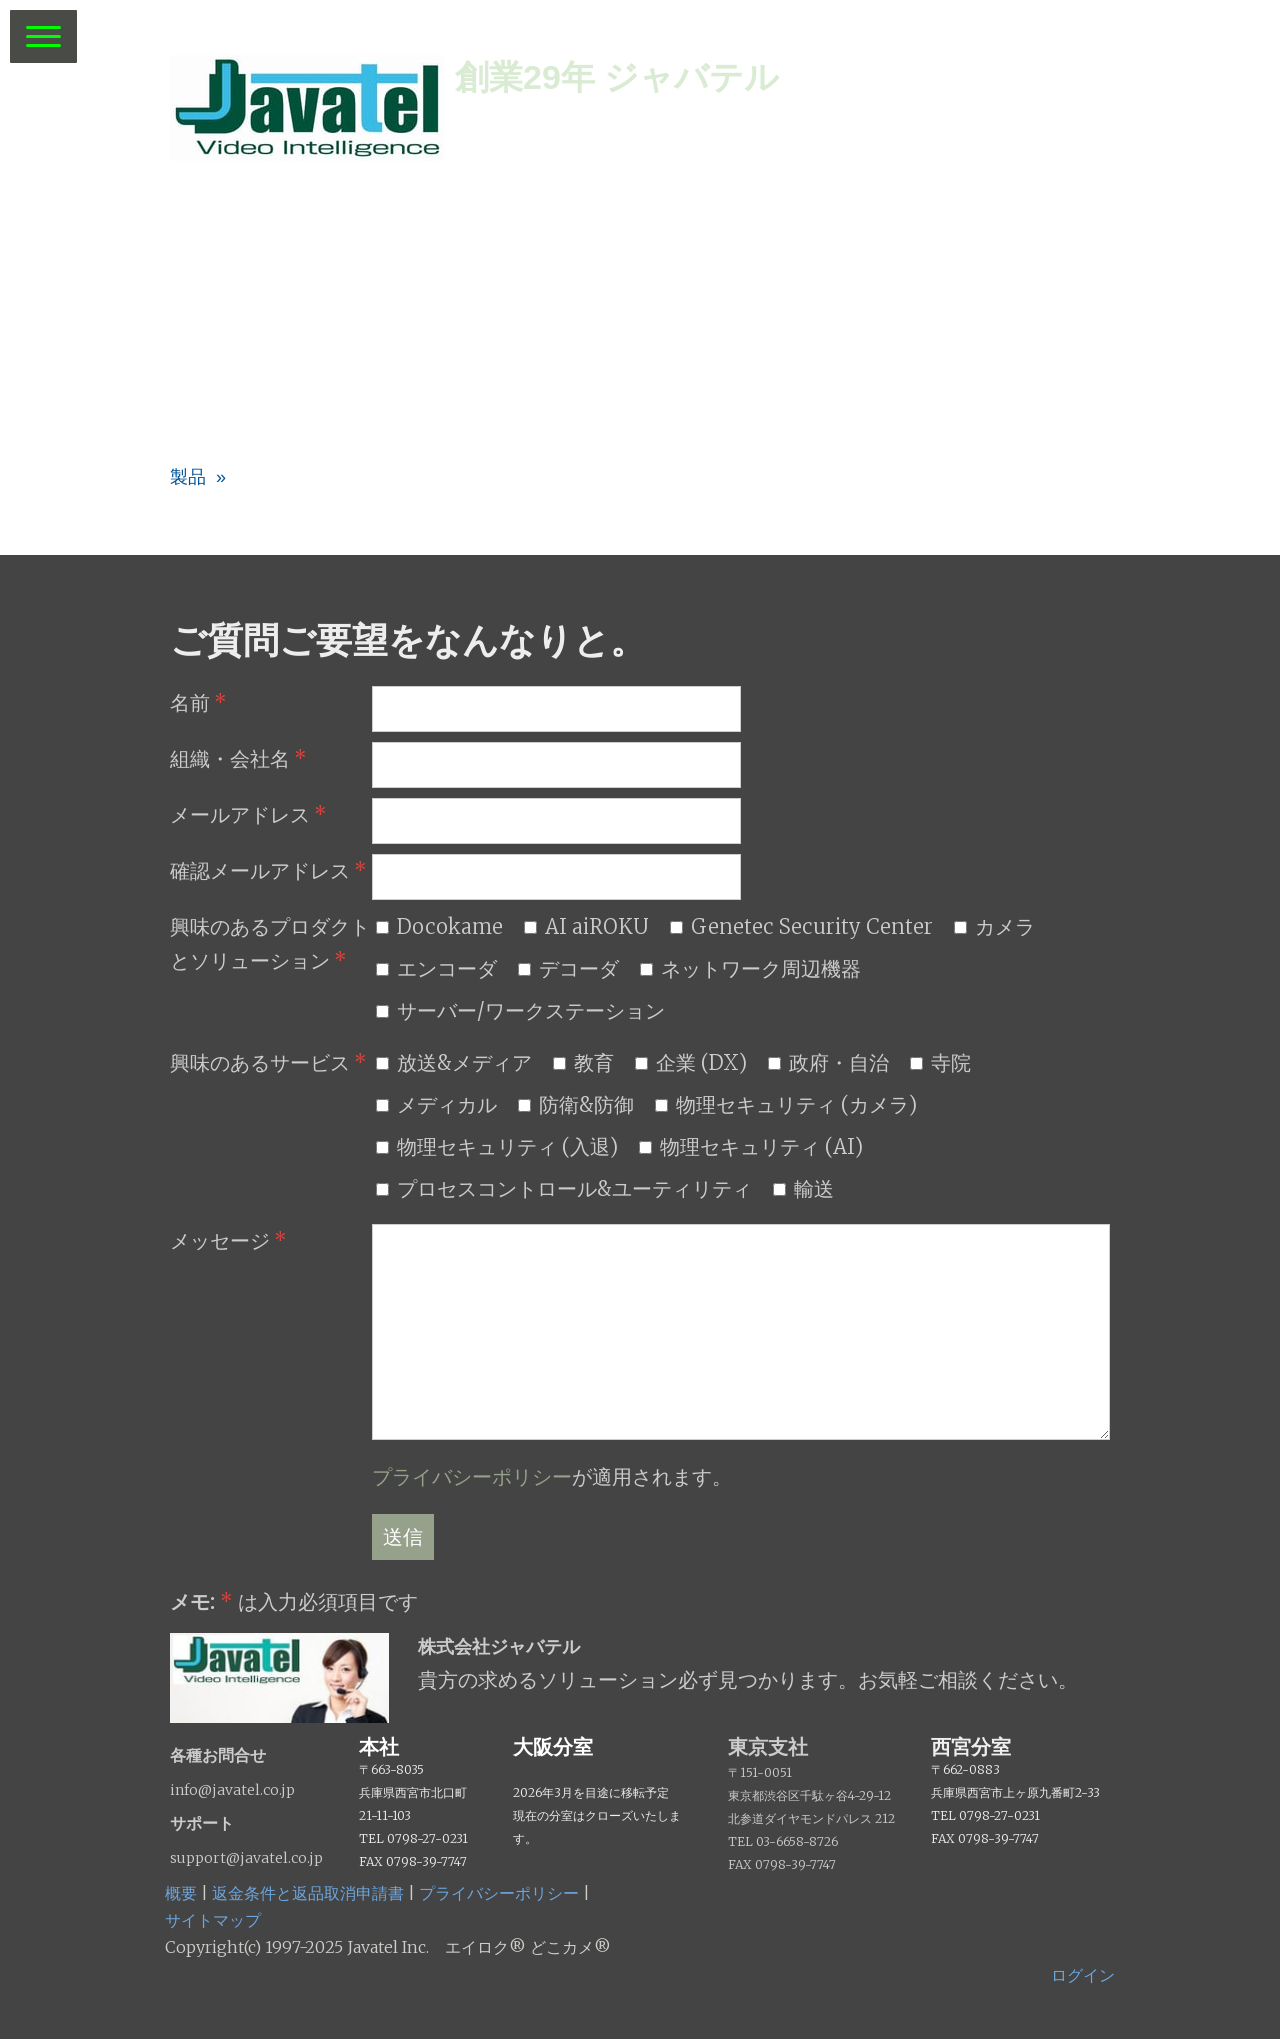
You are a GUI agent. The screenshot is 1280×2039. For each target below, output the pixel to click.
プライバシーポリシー (472, 1476)
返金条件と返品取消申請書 (308, 1893)
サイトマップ (213, 1920)
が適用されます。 (552, 1476)
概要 (181, 1893)
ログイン (1083, 1975)
